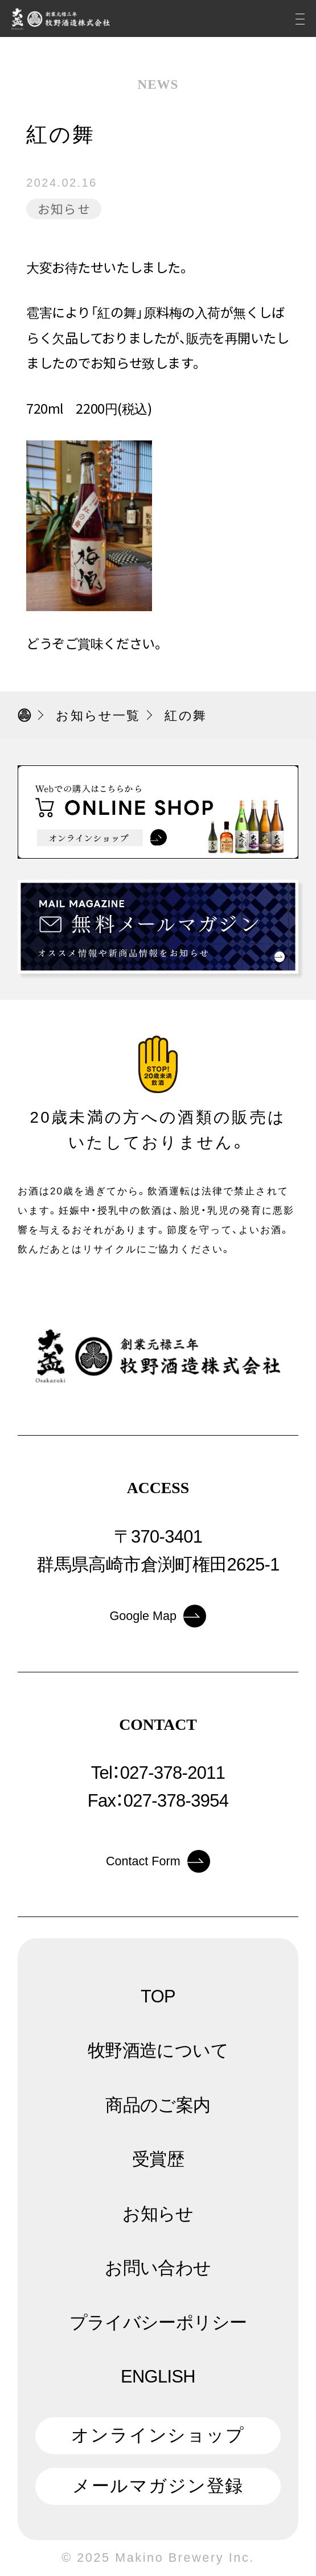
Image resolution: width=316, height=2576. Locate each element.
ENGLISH (158, 2377)
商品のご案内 (157, 2105)
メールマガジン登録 (158, 2486)
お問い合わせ (158, 2268)
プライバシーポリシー (158, 2322)
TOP (158, 1996)
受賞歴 (158, 2159)
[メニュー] (300, 18)
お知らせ (64, 208)
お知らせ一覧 (98, 715)
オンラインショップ (158, 2435)
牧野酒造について (158, 2050)
